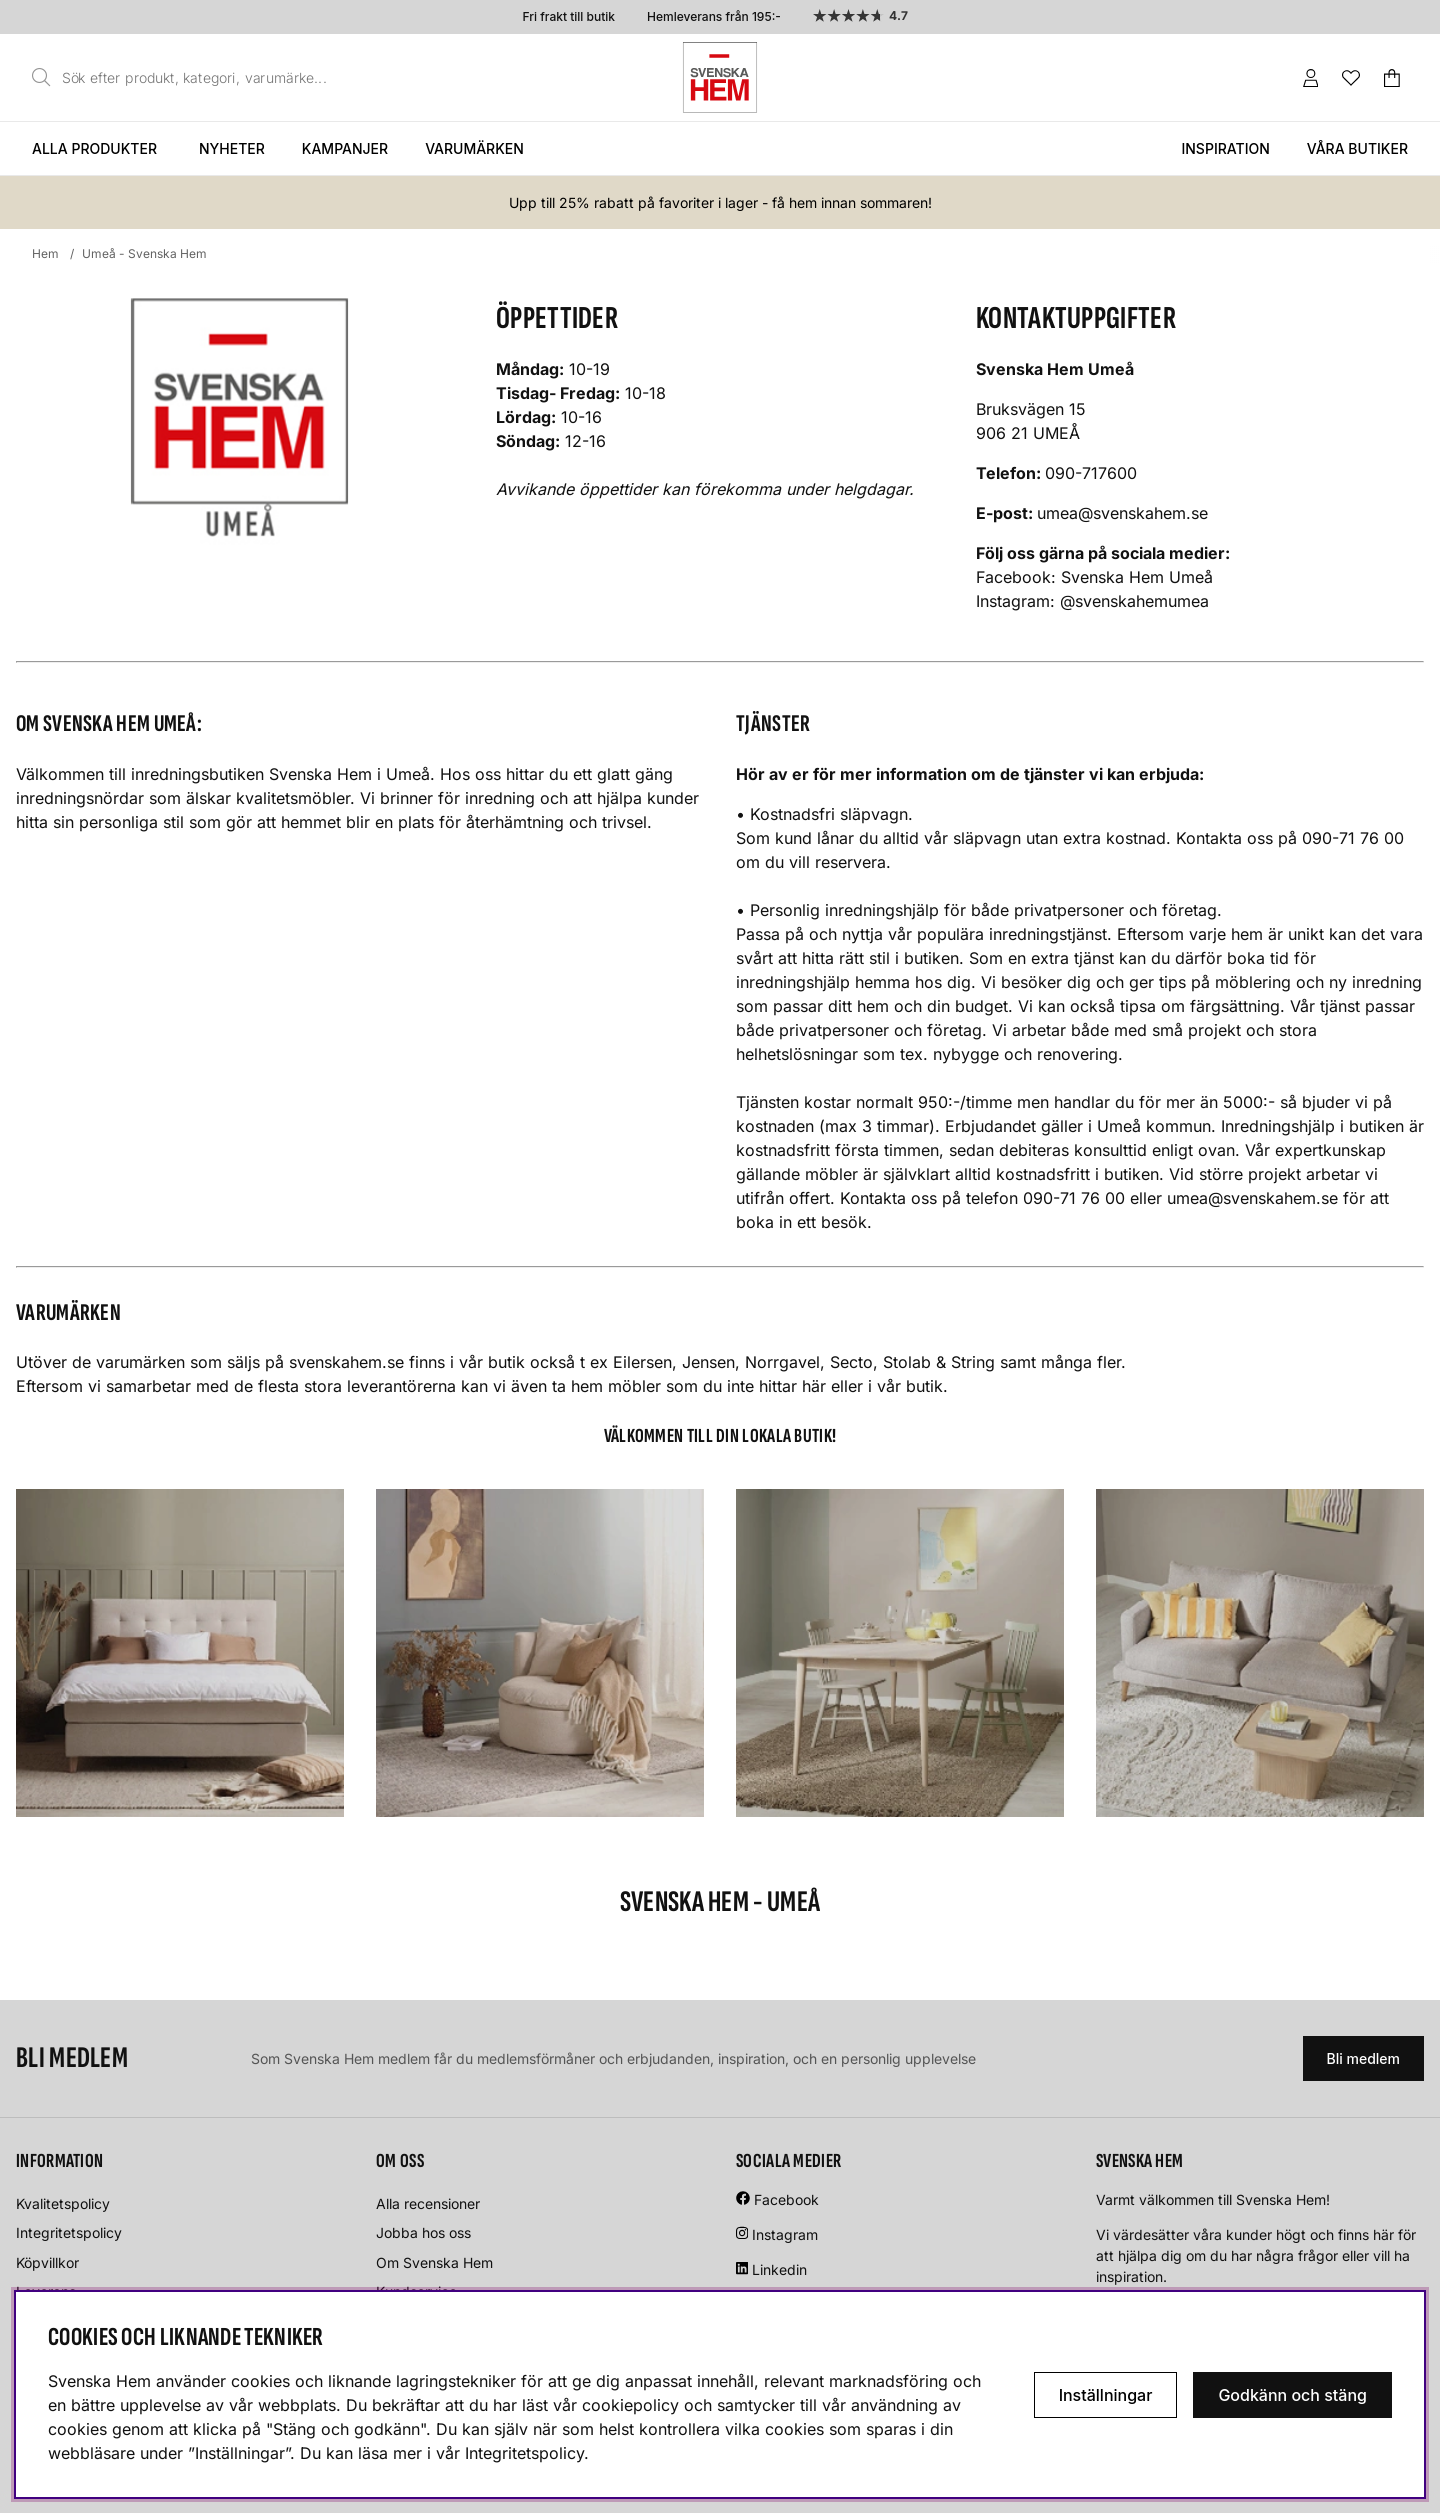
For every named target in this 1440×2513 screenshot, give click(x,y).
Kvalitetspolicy (63, 2203)
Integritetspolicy (69, 2232)
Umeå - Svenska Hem (144, 253)
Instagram (785, 2234)
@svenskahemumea (1134, 601)
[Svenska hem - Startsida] (720, 77)
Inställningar (1106, 2395)
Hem (45, 253)
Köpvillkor (47, 2262)
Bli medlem (1363, 2058)
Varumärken (474, 148)
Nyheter (232, 148)
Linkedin (779, 2269)
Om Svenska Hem (434, 2262)
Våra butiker (1357, 148)
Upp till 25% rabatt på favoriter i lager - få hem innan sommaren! (720, 202)
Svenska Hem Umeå (1137, 577)
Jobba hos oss (423, 2232)
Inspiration (1225, 148)
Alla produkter (94, 148)
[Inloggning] (1311, 78)
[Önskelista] (1351, 78)
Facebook (786, 2199)
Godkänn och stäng (1292, 2395)
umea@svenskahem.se (1122, 513)
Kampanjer (345, 148)
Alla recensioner (428, 2203)
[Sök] (185, 78)
